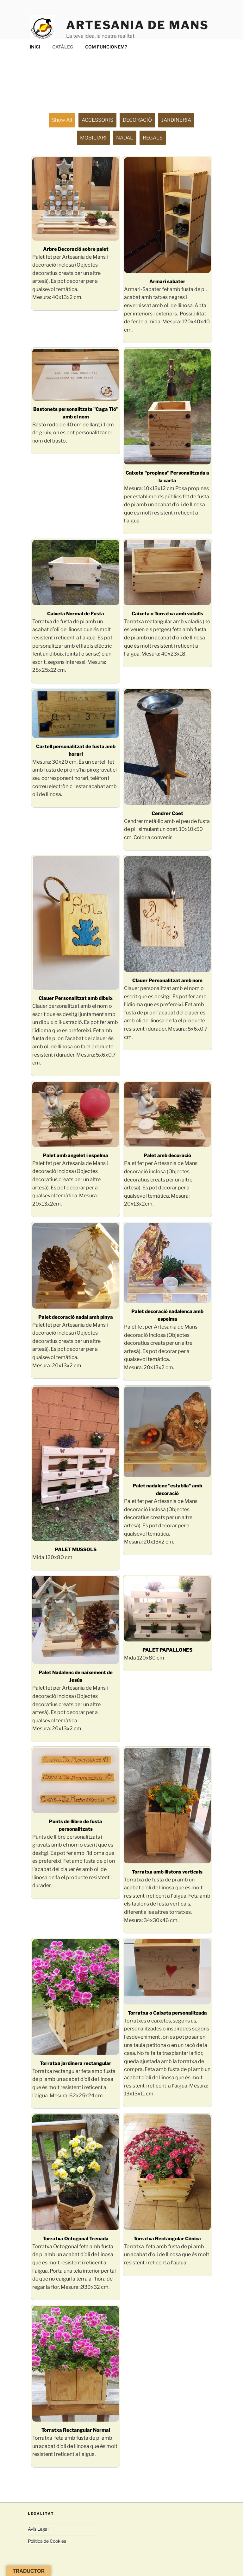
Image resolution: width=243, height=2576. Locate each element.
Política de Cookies (47, 2541)
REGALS (153, 138)
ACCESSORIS (97, 120)
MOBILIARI (93, 138)
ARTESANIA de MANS (137, 25)
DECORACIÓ (137, 120)
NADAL (124, 138)
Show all (62, 120)
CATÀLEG (62, 46)
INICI (35, 46)
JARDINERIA (176, 120)
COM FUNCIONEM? (106, 46)
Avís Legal (38, 2529)
